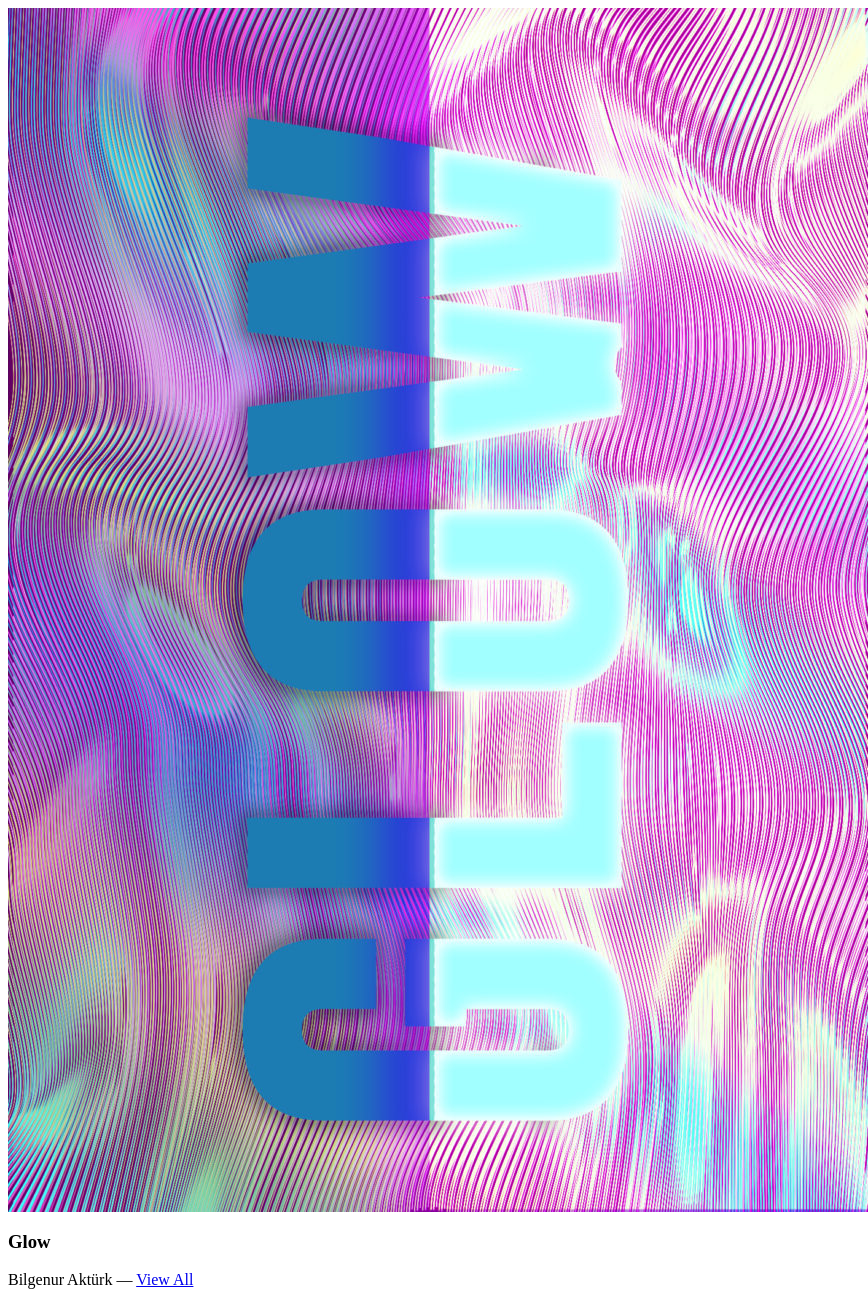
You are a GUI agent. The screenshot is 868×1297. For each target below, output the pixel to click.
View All (164, 1279)
